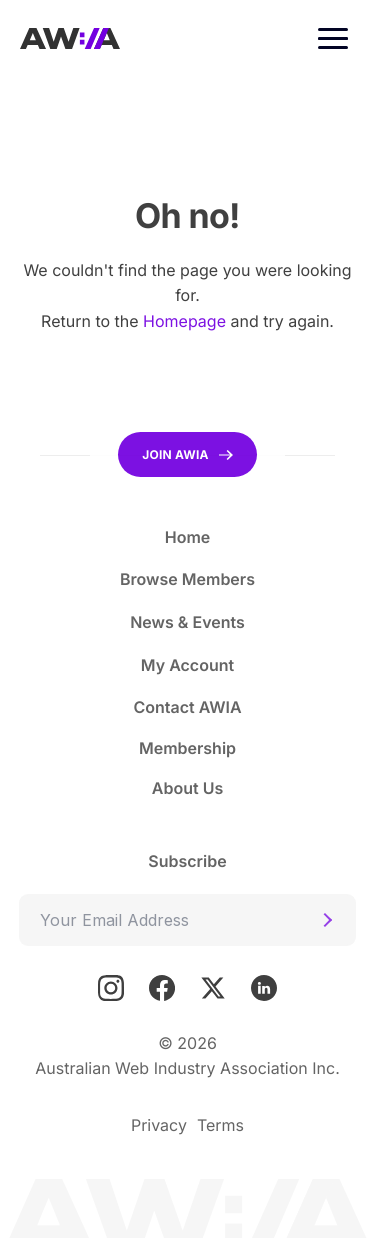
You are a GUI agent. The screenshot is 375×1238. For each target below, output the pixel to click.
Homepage (184, 321)
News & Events (187, 622)
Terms (220, 1125)
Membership (187, 748)
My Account (187, 665)
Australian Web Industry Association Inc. (187, 1068)
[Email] (187, 920)
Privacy (159, 1125)
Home (188, 537)
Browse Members (187, 579)
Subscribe (187, 861)
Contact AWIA (187, 707)
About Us (187, 788)
